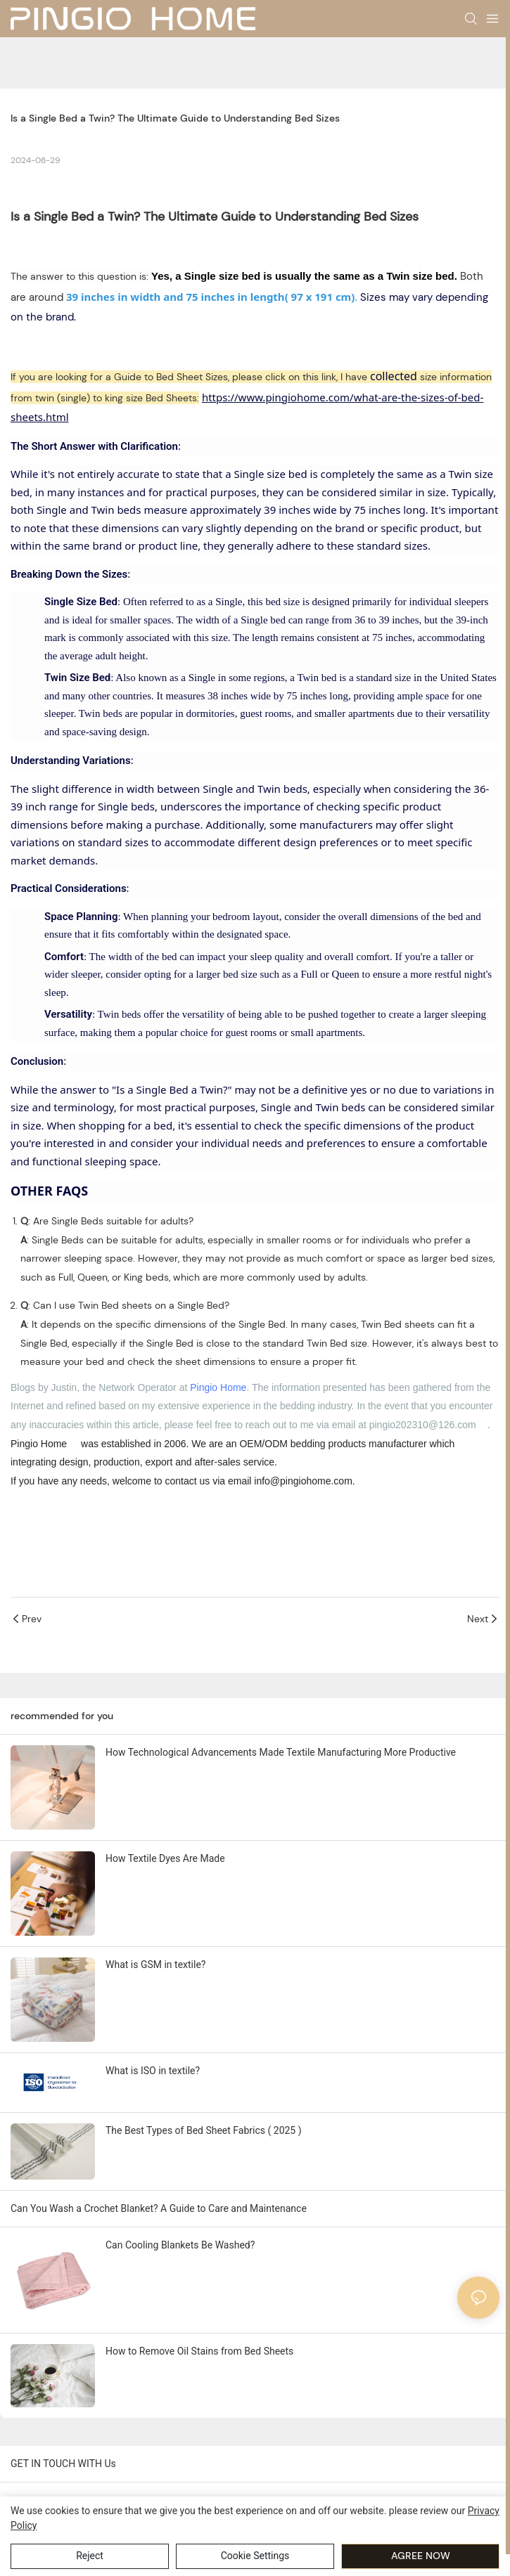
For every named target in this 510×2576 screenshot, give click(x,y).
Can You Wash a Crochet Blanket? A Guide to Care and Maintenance (159, 2208)
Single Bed (64, 216)
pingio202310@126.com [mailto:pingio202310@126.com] (422, 1424)
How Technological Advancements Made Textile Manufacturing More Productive (281, 1752)
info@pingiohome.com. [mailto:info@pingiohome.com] (304, 1481)
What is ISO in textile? (153, 2070)
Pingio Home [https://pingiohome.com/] (39, 1443)
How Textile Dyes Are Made (165, 1858)
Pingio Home (218, 1387)
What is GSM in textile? (155, 1964)
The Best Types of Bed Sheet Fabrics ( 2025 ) (204, 2130)
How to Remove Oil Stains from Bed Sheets (199, 2351)
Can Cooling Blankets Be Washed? (180, 2245)
